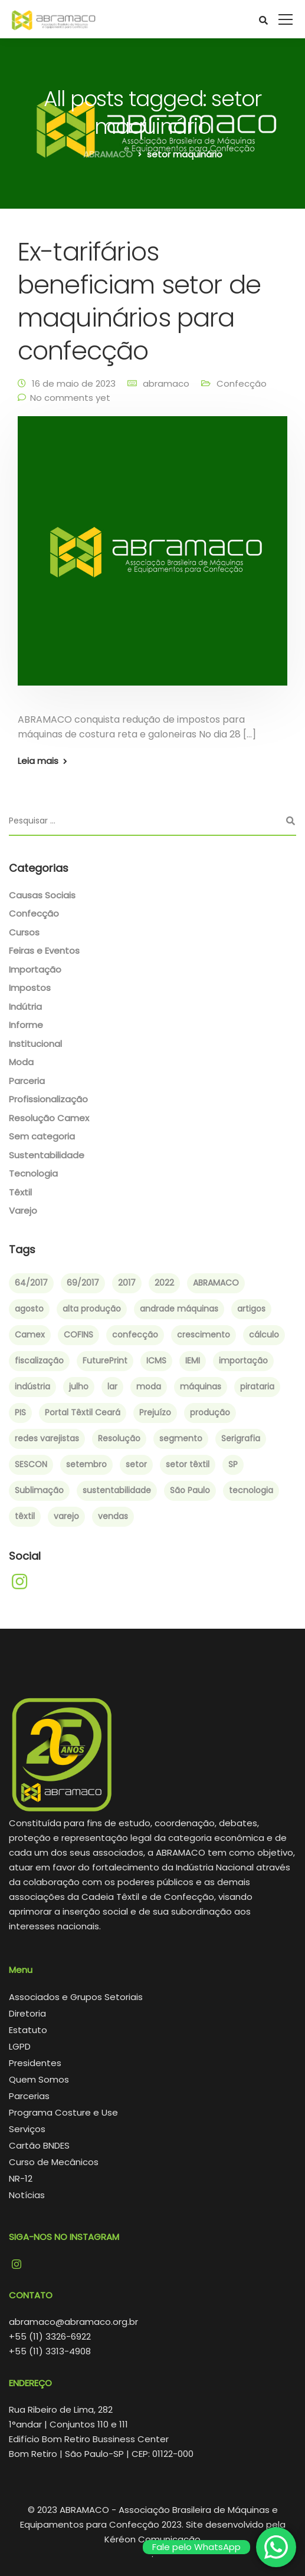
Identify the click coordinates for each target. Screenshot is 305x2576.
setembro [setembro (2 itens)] (86, 1464)
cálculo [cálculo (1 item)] (264, 1334)
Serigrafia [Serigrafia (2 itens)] (240, 1438)
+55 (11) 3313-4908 (50, 2351)
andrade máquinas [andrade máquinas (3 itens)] (179, 1309)
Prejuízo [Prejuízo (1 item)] (155, 1412)
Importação (35, 969)
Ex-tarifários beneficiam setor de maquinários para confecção (139, 301)
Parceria (27, 1081)
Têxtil (20, 1192)
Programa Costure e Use (63, 2112)
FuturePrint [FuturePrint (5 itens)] (105, 1360)
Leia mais (38, 760)
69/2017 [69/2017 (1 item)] (83, 1283)
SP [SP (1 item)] (233, 1464)
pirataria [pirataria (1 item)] (257, 1386)
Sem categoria (42, 1136)
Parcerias (29, 2096)
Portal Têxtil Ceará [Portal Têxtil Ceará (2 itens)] (82, 1412)
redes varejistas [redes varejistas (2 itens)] (47, 1438)
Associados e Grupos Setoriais (76, 1997)
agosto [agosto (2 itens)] (29, 1309)
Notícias (27, 2195)
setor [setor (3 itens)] (136, 1464)
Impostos (30, 987)
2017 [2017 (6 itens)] (127, 1283)
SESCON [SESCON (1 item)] (31, 1464)
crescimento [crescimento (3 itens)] (203, 1334)
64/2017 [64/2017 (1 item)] (31, 1283)
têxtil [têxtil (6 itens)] (25, 1516)
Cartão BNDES (39, 2145)
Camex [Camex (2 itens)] (30, 1334)
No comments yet (70, 397)
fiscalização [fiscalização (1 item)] (39, 1360)
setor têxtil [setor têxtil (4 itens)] (187, 1464)
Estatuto (28, 2030)
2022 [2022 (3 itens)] (164, 1283)
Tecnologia (33, 1173)
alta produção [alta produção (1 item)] (92, 1309)
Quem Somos (39, 2079)
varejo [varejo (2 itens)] (66, 1516)
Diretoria (27, 2013)
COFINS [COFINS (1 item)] (78, 1334)
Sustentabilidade (46, 1155)
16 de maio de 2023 (74, 383)
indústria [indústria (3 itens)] (32, 1386)
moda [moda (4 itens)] (148, 1386)
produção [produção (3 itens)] (210, 1412)
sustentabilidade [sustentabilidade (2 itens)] (117, 1490)
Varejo (23, 1210)
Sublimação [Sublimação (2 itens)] (39, 1490)
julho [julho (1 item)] (78, 1386)
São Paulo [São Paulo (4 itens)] (190, 1490)
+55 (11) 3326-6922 (50, 2336)
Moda (21, 1062)
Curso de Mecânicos (54, 2162)
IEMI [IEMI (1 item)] (192, 1360)
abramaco (166, 383)
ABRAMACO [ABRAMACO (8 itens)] (216, 1283)
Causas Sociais (42, 895)
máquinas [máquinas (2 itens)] (200, 1386)
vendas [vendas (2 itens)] (113, 1516)
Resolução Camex (49, 1118)
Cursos (24, 932)
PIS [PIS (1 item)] (20, 1412)
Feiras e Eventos (44, 950)
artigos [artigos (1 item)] (251, 1309)
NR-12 (20, 2178)
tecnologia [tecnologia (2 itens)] (251, 1490)
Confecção (242, 383)
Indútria (25, 1006)
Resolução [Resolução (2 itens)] (119, 1438)
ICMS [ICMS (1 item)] (156, 1360)
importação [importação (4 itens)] (243, 1360)
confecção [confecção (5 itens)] (135, 1334)
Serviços (27, 2129)
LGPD (20, 2046)
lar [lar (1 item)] (112, 1386)
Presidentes (35, 2063)
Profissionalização (48, 1099)
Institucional (35, 1043)
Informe (26, 1025)
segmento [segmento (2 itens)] (180, 1438)
